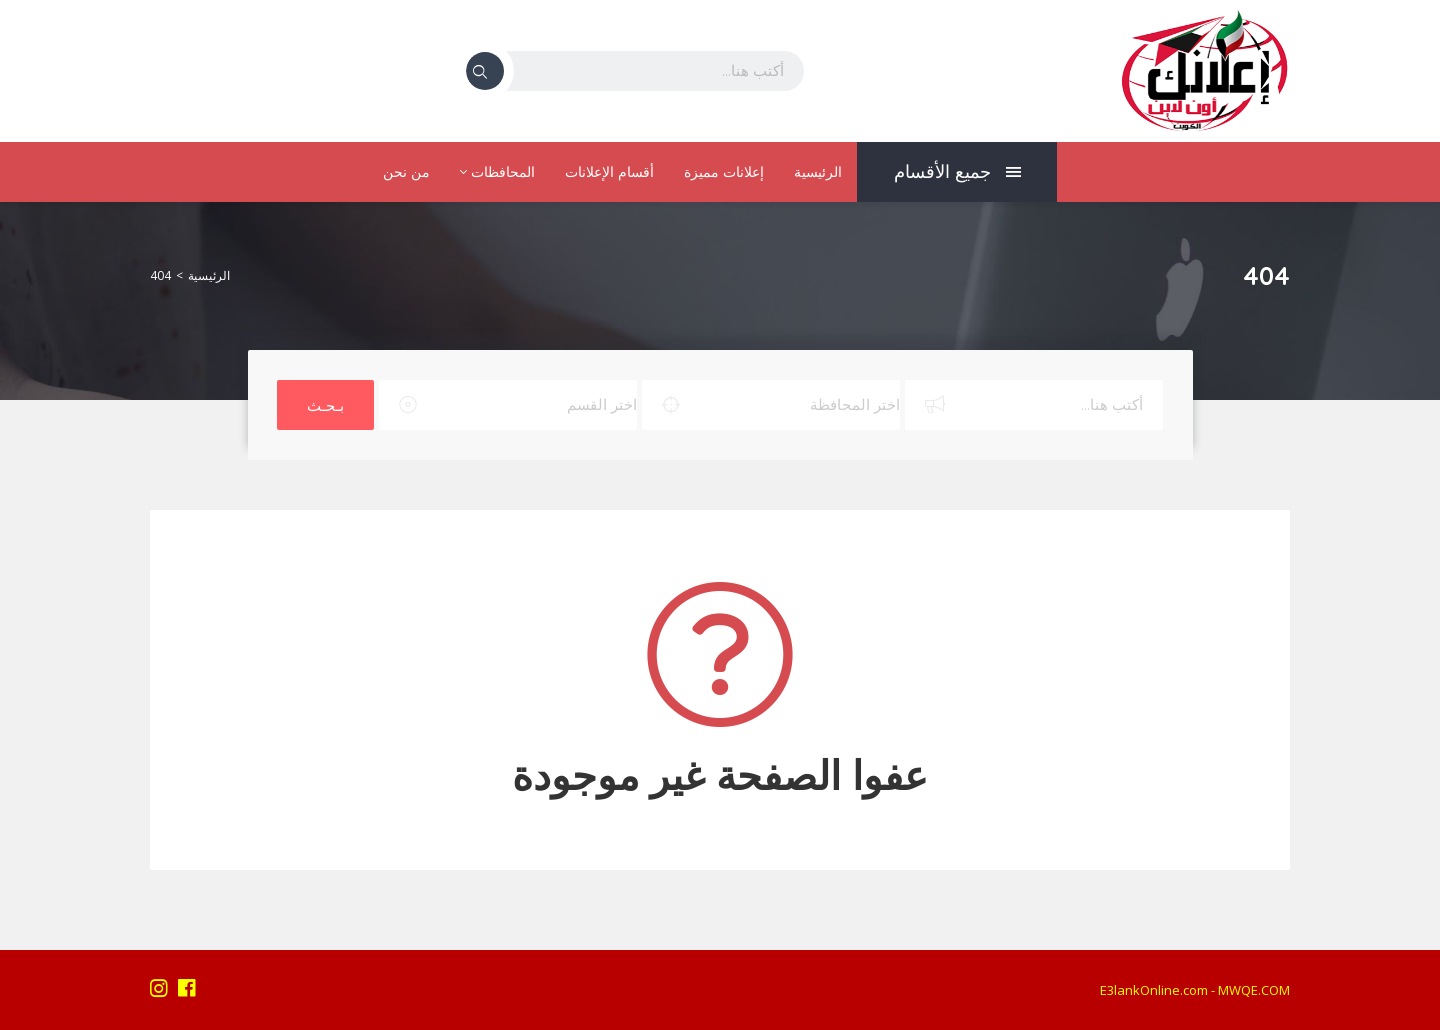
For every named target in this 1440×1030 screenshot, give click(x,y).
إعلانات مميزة (724, 172)
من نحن (406, 172)
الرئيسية (818, 172)
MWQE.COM (1254, 990)
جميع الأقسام (957, 171)
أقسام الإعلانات (609, 172)
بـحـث (325, 405)
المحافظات (497, 172)
